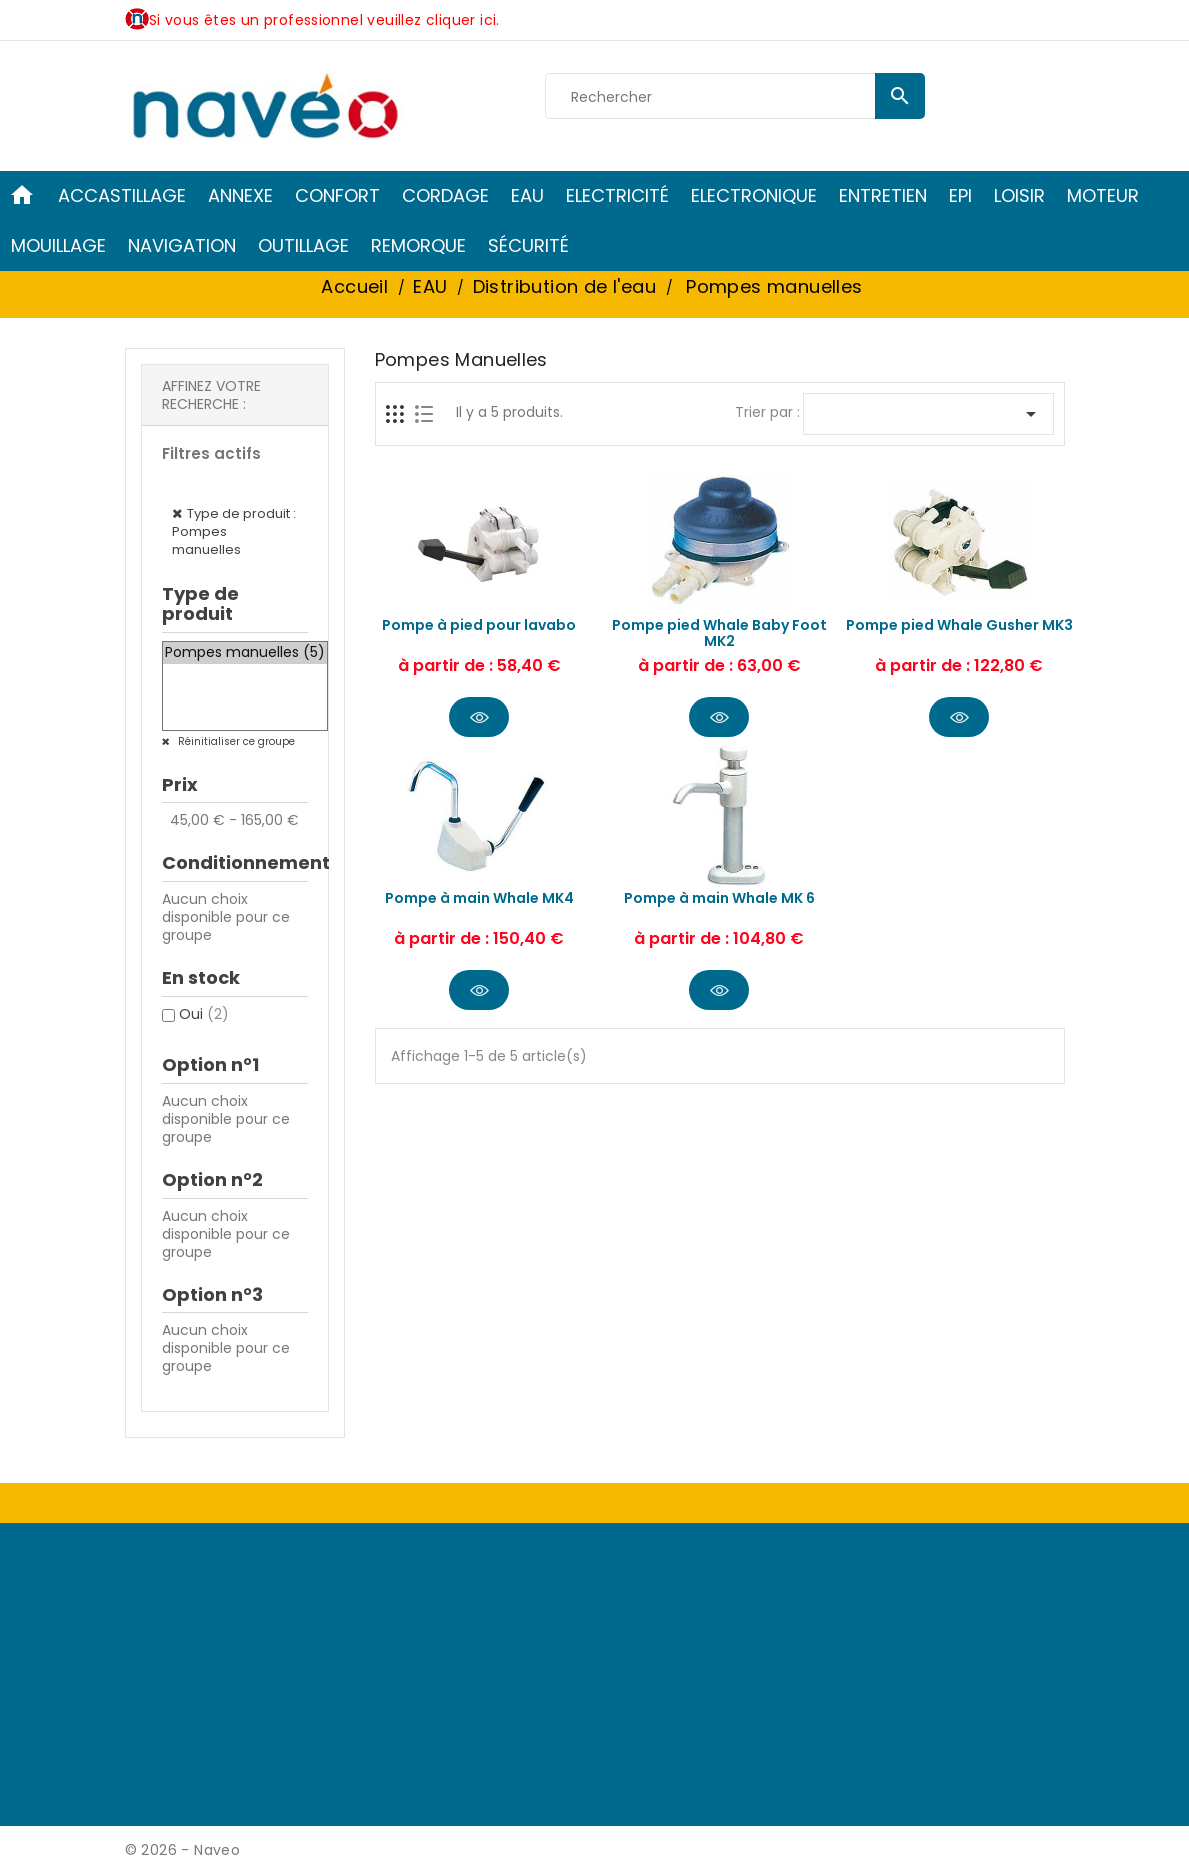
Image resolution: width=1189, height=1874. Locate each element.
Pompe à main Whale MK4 (479, 898)
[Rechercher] (735, 97)
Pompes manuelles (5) (245, 653)
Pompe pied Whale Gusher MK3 (959, 625)
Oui (204, 1014)
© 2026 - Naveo (183, 1850)
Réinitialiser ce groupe (235, 741)
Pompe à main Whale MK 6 (719, 898)
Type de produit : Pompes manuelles (234, 531)
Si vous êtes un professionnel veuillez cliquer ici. (324, 20)
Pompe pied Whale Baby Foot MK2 (719, 633)
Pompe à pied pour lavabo (479, 625)
